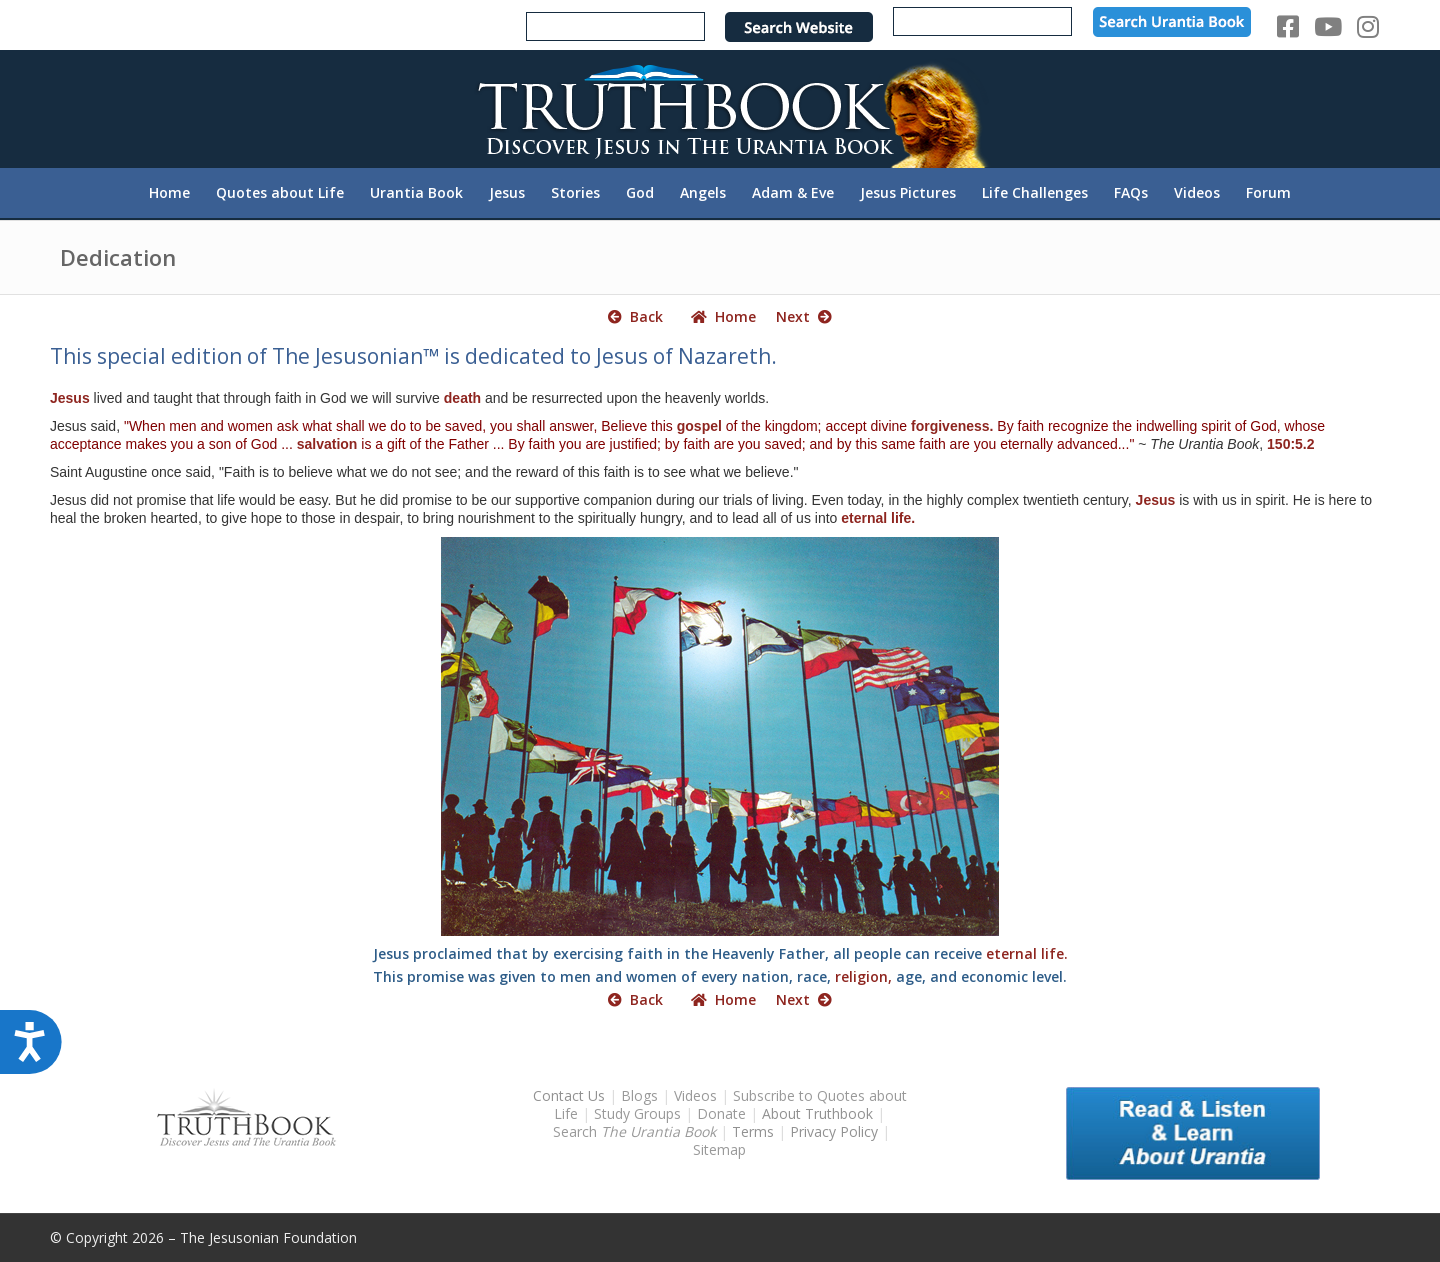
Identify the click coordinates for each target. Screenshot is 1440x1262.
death (462, 398)
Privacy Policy (834, 1131)
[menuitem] (169, 193)
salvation (327, 444)
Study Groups (639, 1113)
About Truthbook (817, 1113)
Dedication (118, 257)
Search (636, 1131)
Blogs (639, 1095)
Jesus (70, 398)
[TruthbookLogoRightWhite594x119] (720, 108)
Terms (753, 1131)
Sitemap (719, 1149)
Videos (695, 1095)
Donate (721, 1113)
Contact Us (569, 1095)
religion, (863, 976)
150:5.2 (1290, 444)
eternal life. (878, 518)
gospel (699, 426)
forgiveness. (952, 426)
